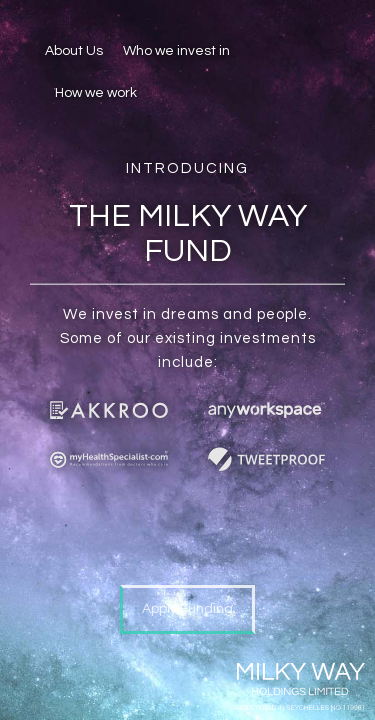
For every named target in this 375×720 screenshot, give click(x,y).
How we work (96, 93)
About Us (74, 51)
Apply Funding (187, 609)
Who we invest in (176, 51)
